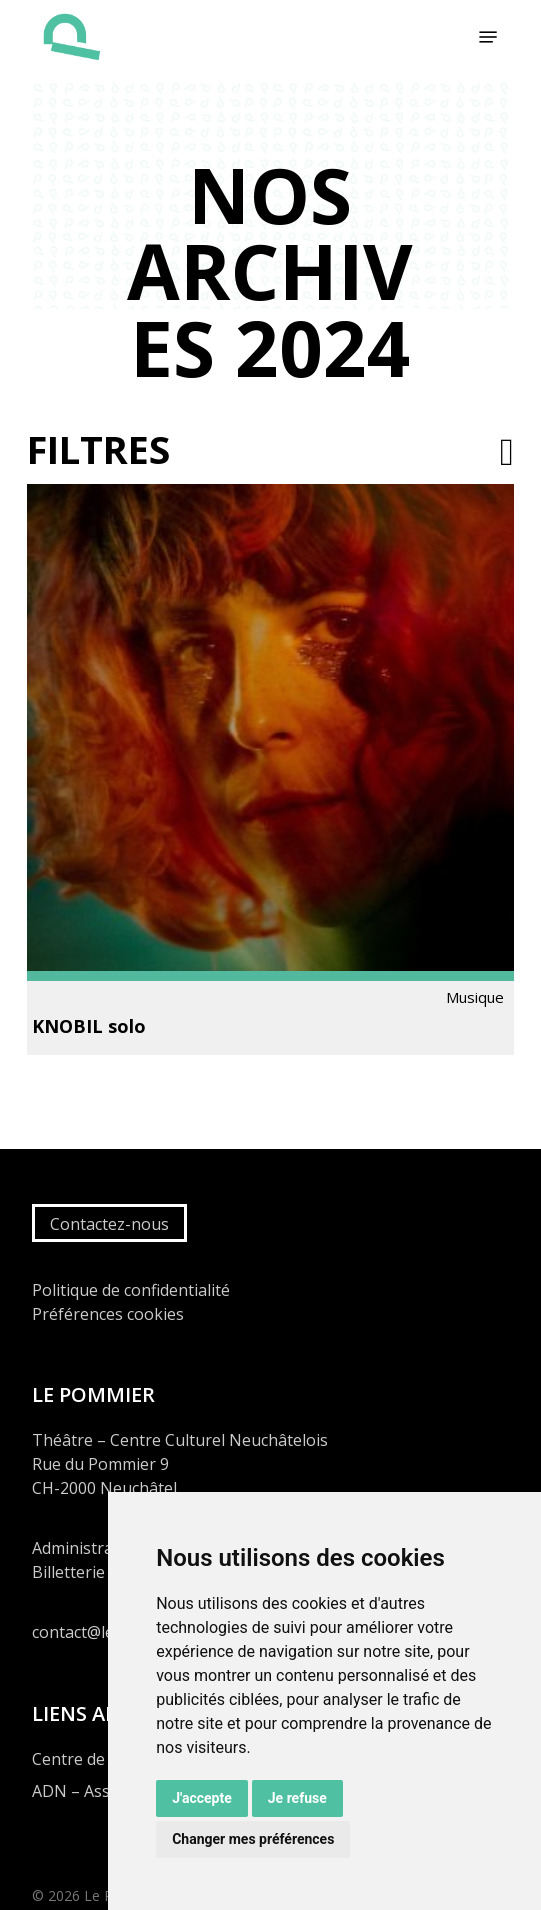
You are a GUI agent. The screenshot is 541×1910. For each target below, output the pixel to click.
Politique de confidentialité (131, 1290)
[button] (488, 37)
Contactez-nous (109, 1224)
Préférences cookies (108, 1314)
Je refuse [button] (297, 1798)
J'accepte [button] (202, 1798)
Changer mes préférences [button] (253, 1839)
